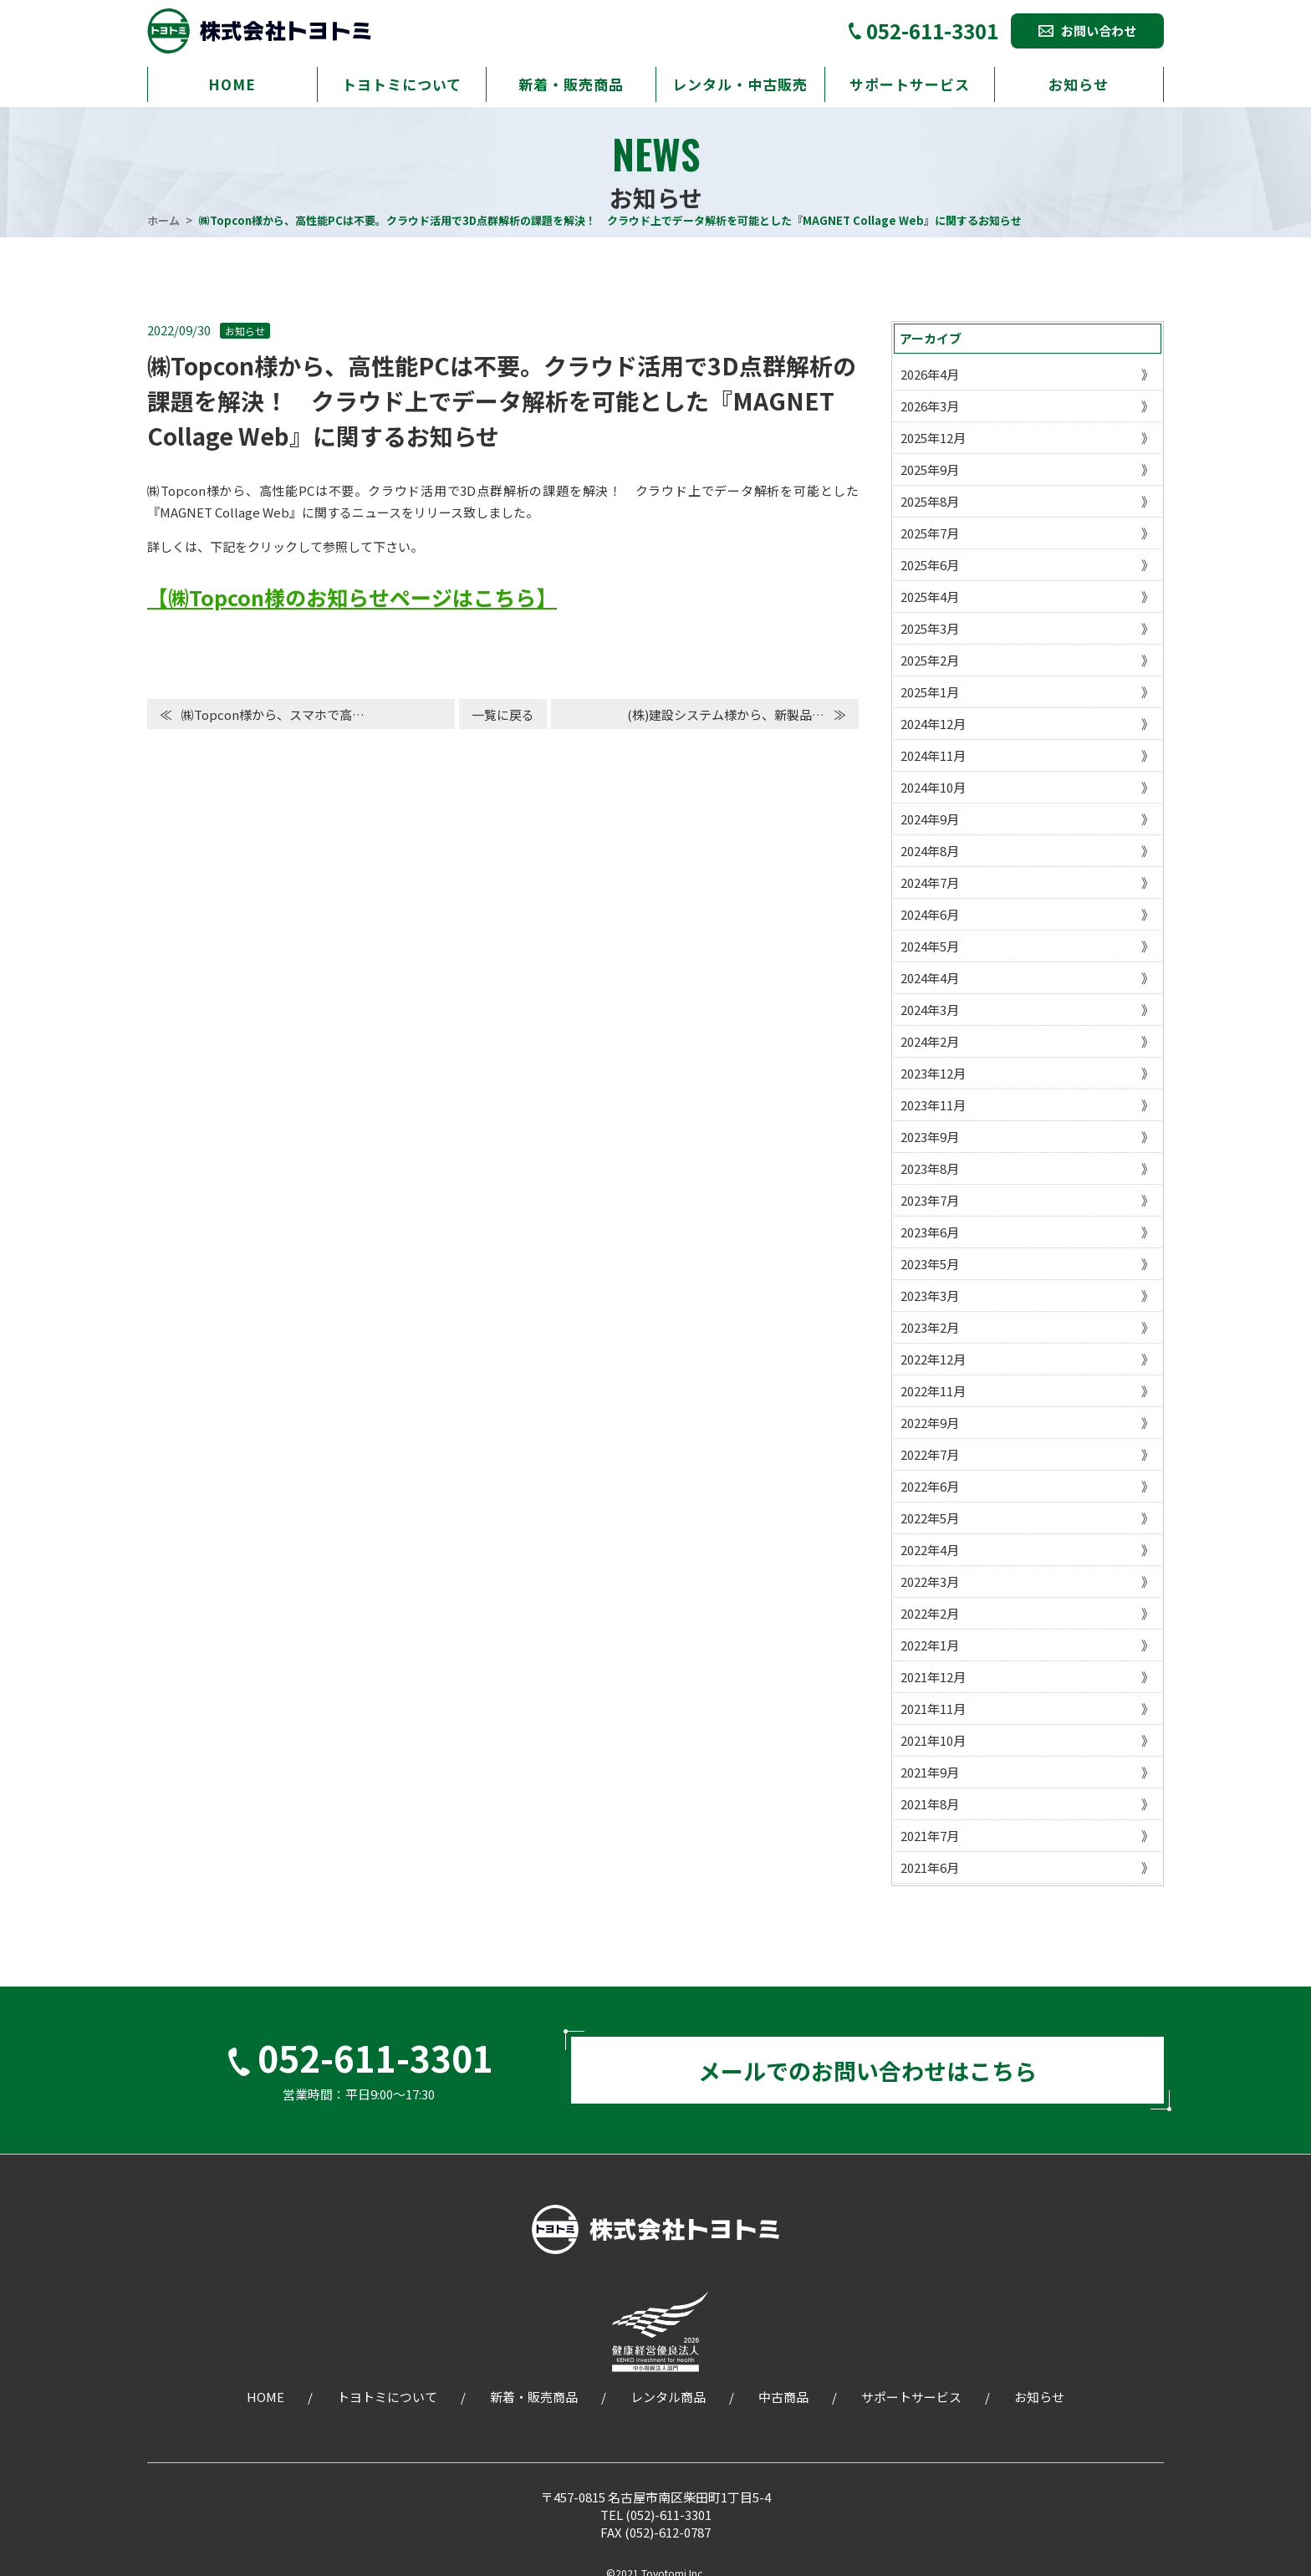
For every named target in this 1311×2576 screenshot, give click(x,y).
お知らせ (1078, 84)
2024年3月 (929, 1009)
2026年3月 (929, 406)
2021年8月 (929, 1804)
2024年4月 (929, 978)
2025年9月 (929, 469)
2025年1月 (929, 692)
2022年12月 (933, 1359)
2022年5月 (929, 1518)
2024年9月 (929, 819)
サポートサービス (909, 84)
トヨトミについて (402, 84)
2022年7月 (929, 1454)
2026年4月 (929, 374)
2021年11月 (933, 1708)
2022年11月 (933, 1391)
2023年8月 (929, 1168)
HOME (232, 84)
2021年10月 (933, 1740)
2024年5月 (929, 946)
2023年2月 (929, 1327)
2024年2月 (929, 1041)
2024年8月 (929, 851)
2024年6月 (929, 914)
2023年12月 (933, 1073)
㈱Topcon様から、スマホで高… (273, 714)
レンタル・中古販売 (740, 84)
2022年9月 (929, 1422)
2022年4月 (929, 1549)
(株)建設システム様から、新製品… (725, 714)
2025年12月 (933, 437)
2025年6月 (929, 565)
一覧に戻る (503, 714)
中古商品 (783, 2408)
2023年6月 (929, 1232)
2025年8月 (929, 501)
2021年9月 (929, 1772)
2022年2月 (929, 1613)
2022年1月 (929, 1645)
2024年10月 (933, 787)
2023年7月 (929, 1200)
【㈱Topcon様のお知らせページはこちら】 (352, 597)
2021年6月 (929, 1867)
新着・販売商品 (571, 84)
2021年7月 (929, 1835)
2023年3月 (929, 1295)
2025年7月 (929, 533)
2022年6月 (929, 1486)
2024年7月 (929, 882)
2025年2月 (929, 660)
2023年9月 (929, 1136)
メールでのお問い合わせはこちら (867, 2075)
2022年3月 (929, 1581)
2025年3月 (929, 628)
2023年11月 (933, 1105)
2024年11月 (933, 755)
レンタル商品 (668, 2408)
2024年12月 (933, 723)
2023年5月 (929, 1264)
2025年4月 (929, 596)
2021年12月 (933, 1677)
